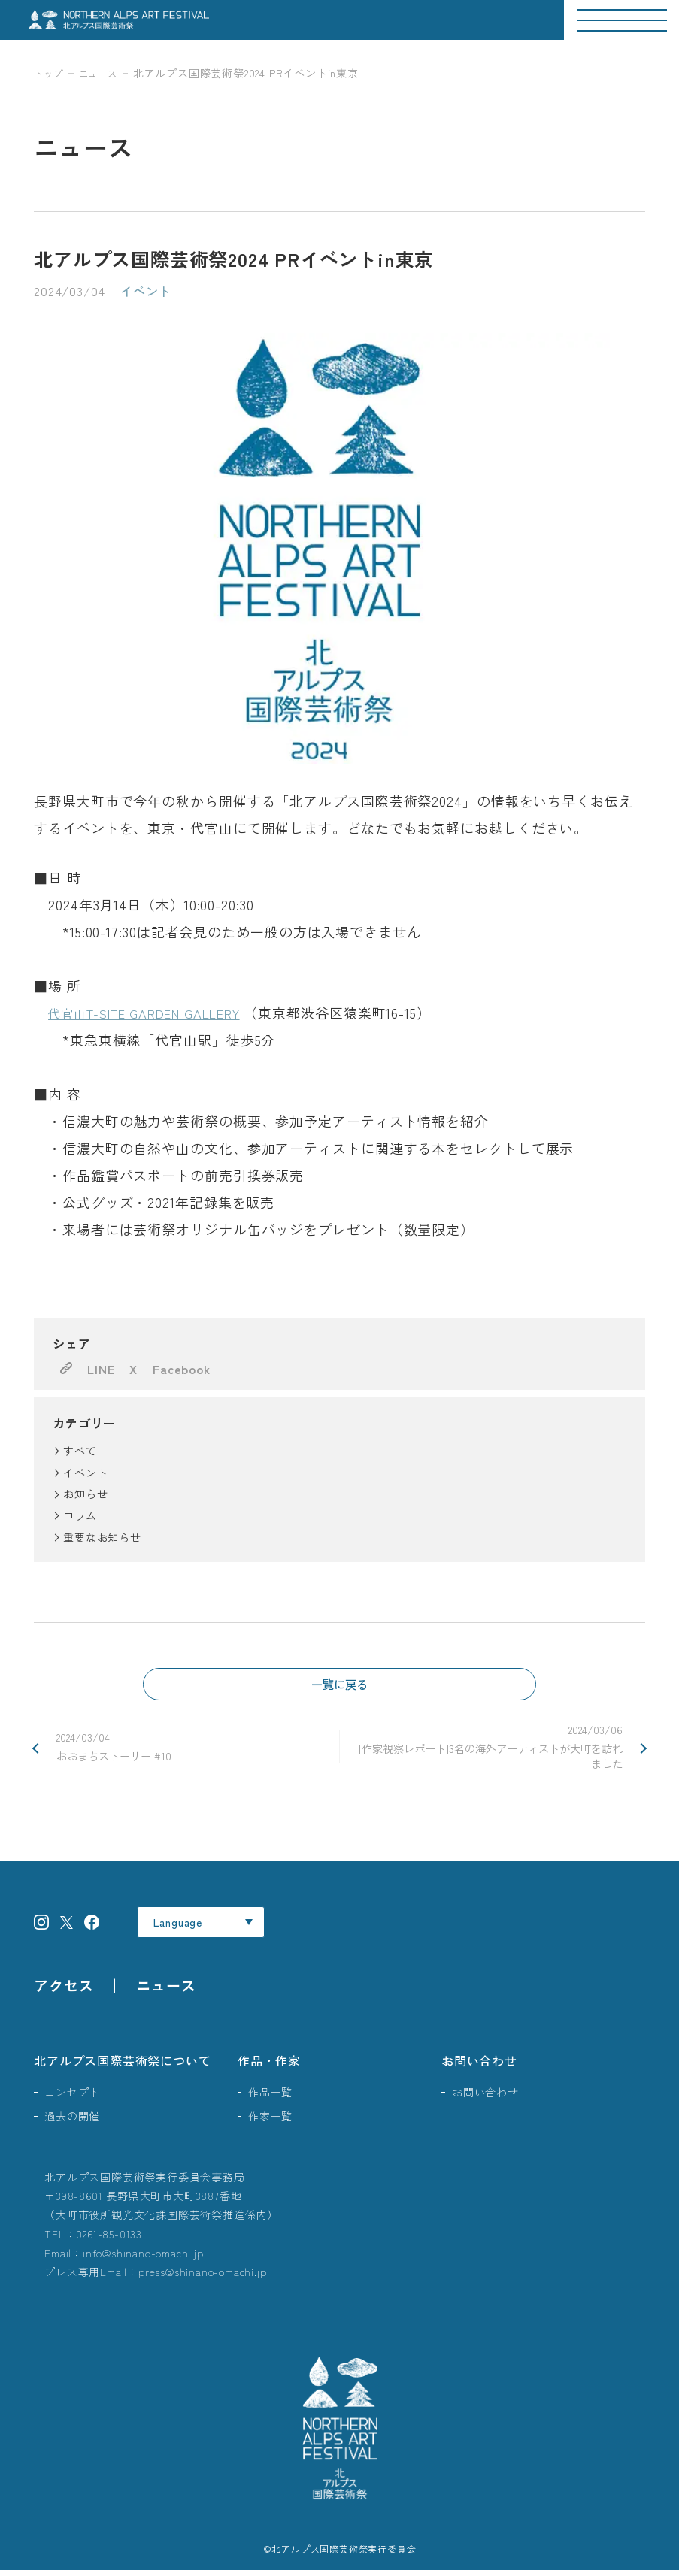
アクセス (63, 1991)
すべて (79, 1450)
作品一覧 (270, 2097)
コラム (79, 1515)
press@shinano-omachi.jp (202, 2276)
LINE (100, 1369)
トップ (50, 72)
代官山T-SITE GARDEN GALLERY (157, 1012)
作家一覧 (270, 2121)
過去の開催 (72, 2121)
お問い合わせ (479, 2066)
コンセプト (72, 2097)
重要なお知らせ (102, 1537)
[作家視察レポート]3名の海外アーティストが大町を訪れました (489, 1750)
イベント (85, 1472)
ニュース (105, 72)
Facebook (181, 1369)
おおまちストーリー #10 (190, 1750)
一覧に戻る (340, 1684)
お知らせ (85, 1493)
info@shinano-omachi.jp (143, 2258)
